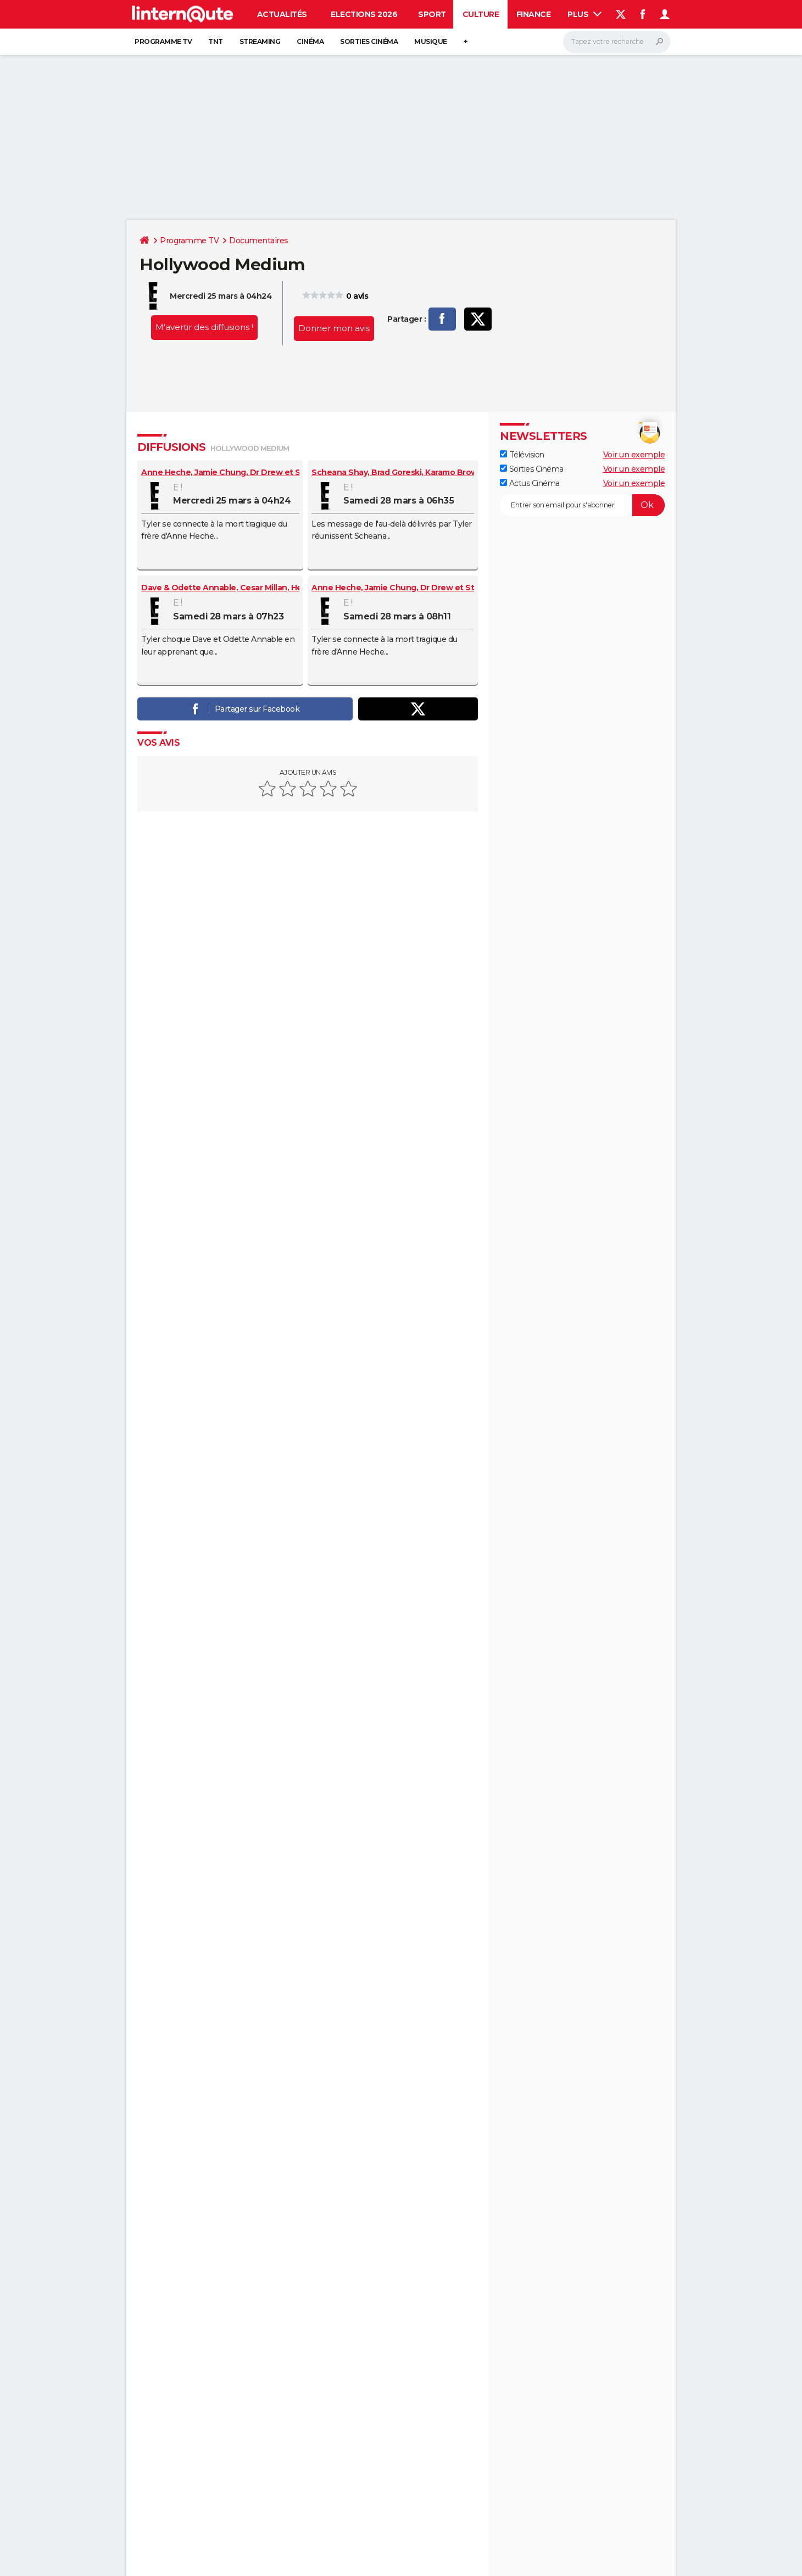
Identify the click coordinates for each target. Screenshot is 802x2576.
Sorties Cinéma (532, 469)
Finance (533, 14)
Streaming (260, 41)
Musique (430, 41)
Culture (481, 14)
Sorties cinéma (369, 41)
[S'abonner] (582, 505)
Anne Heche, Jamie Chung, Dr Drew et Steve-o (234, 472)
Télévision (522, 455)
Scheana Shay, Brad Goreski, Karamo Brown (397, 472)
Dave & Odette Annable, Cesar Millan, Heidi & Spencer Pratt (258, 587)
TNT (215, 41)
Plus (584, 14)
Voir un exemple (634, 455)
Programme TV (163, 41)
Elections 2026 (364, 14)
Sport (432, 14)
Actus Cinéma (530, 483)
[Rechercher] (616, 42)
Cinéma (310, 41)
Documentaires (258, 240)
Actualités (282, 14)
